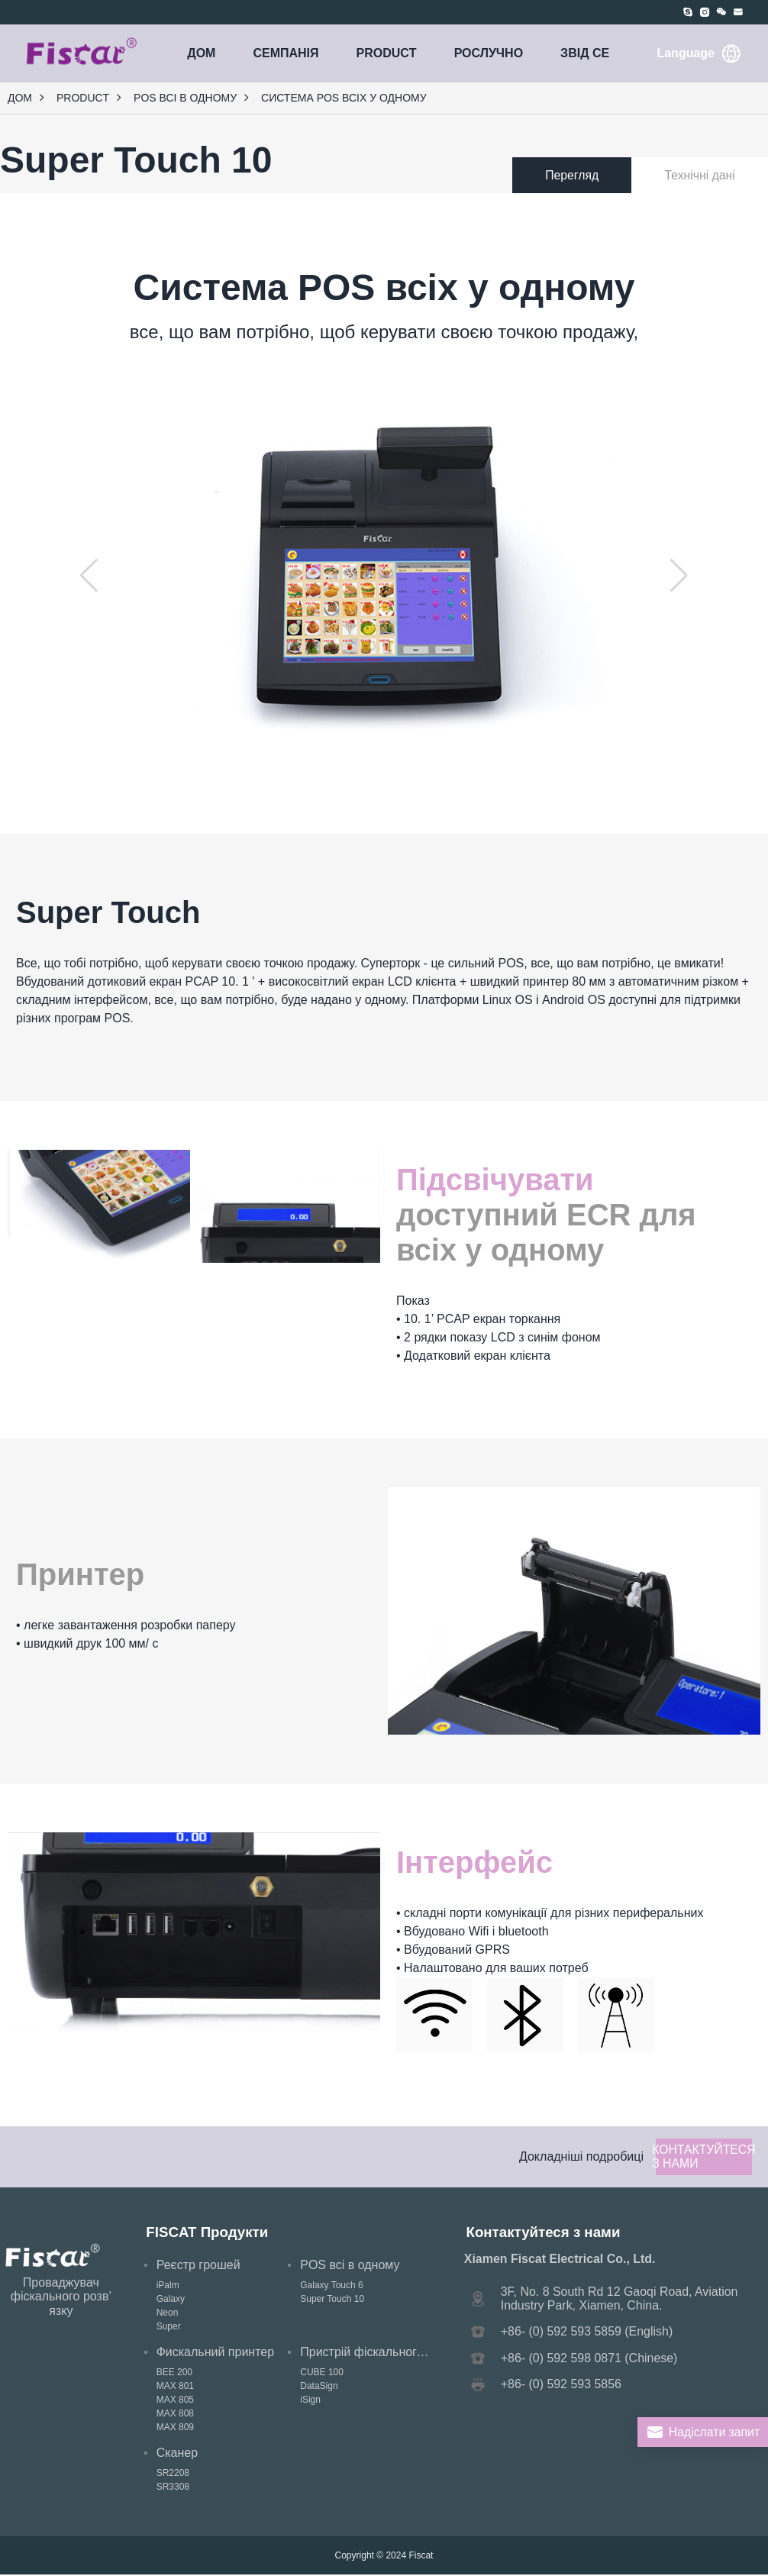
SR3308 (173, 2488)
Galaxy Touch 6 (331, 2286)
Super (169, 2328)
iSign (310, 2401)
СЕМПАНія (285, 53)
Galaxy (171, 2300)
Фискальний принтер (215, 2353)
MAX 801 (175, 2387)
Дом (201, 53)
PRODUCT (387, 53)
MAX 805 (175, 2401)
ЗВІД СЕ (584, 53)
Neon (168, 2314)
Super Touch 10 (332, 2300)
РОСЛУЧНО (488, 53)
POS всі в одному (185, 98)
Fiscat (420, 2557)
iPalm (168, 2286)
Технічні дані (708, 175)
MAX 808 (175, 2415)
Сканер (177, 2454)
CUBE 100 (322, 2373)
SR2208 (173, 2474)
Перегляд (596, 175)
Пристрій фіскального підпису (384, 2353)
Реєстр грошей (198, 2266)
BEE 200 (174, 2373)
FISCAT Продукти (207, 2233)
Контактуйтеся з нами (703, 2157)
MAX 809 (175, 2428)
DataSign (318, 2387)
